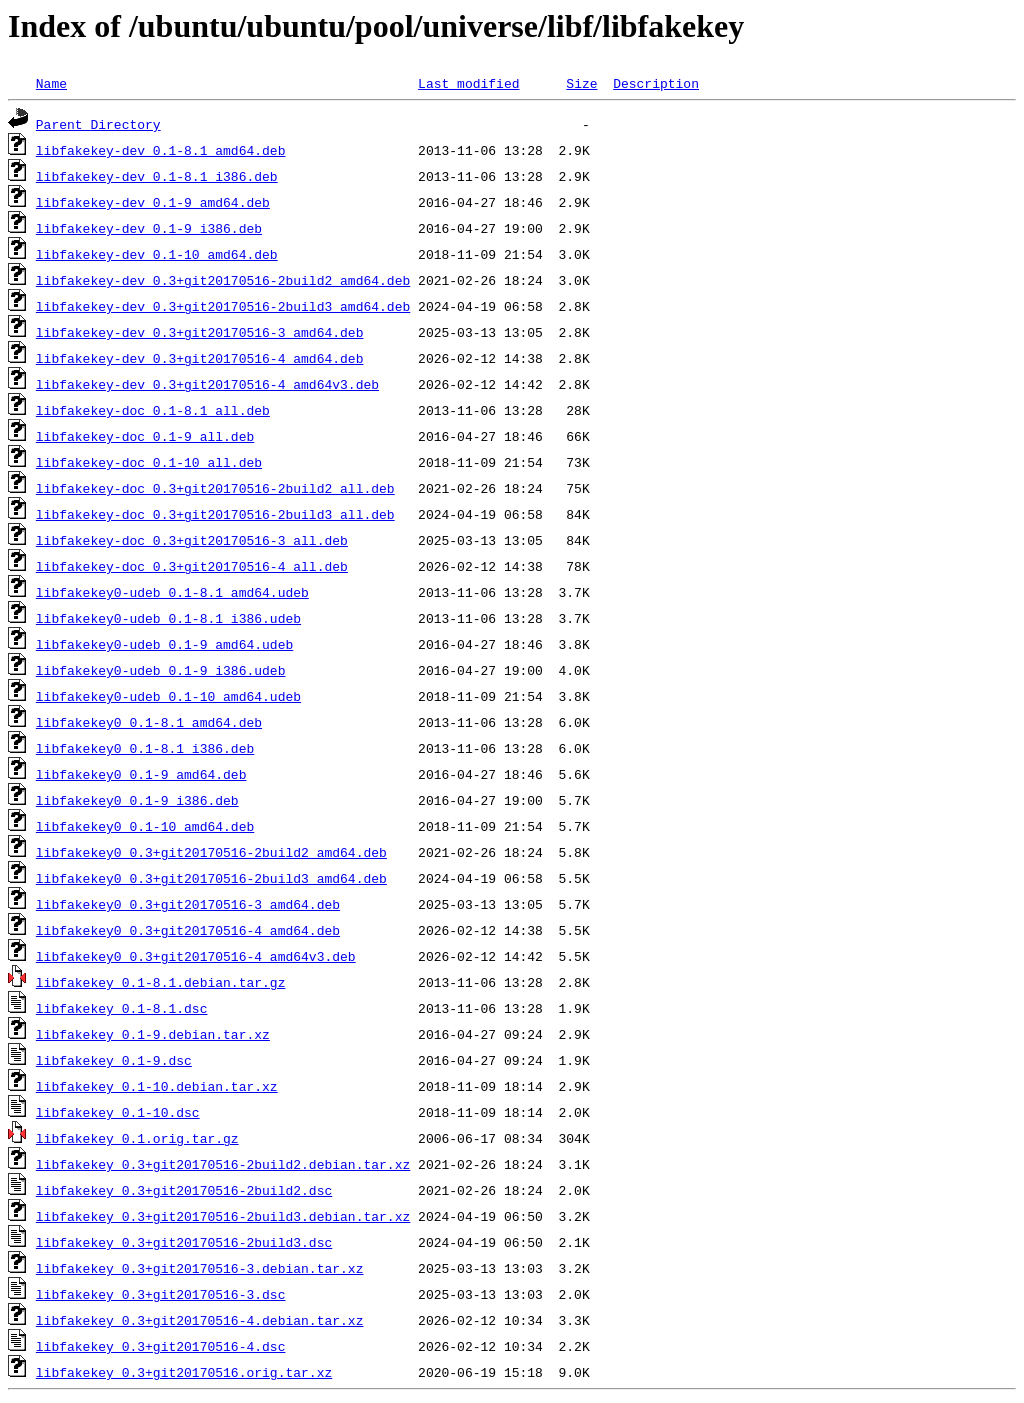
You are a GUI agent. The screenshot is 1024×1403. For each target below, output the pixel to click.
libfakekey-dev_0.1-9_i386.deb (149, 228)
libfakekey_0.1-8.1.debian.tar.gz (161, 982)
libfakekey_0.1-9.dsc (114, 1060)
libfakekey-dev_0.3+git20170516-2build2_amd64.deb (223, 280)
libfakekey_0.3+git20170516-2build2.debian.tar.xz (223, 1164)
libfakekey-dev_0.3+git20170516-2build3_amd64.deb (223, 306)
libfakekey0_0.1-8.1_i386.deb (145, 748)
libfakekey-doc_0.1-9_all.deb (145, 436)
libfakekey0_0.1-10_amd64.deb (145, 826)
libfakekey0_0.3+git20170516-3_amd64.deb (188, 904)
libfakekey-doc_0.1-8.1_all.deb (153, 410)
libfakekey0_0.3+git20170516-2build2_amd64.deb (211, 852)
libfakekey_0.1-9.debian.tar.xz (153, 1034)
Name (51, 83)
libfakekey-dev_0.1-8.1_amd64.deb (161, 150)
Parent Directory (98, 124)
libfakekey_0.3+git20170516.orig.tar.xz (184, 1372)
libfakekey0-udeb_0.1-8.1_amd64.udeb (172, 592)
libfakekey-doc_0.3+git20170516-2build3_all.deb (215, 514)
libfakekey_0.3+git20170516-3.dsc (161, 1294)
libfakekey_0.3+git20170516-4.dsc (161, 1346)
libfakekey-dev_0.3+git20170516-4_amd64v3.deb (207, 384)
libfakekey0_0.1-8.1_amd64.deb (149, 722)
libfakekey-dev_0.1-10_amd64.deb (157, 254)
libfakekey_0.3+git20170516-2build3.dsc (184, 1242)
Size (581, 83)
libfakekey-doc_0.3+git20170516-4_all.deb (192, 566)
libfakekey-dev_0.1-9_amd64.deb (153, 202)
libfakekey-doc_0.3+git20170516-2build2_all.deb (215, 488)
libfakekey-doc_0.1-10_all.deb (149, 462)
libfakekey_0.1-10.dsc (118, 1112)
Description (656, 83)
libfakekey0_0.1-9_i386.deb (137, 800)
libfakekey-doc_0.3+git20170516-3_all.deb (192, 540)
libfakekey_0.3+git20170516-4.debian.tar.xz (200, 1320)
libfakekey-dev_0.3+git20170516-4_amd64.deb (200, 358)
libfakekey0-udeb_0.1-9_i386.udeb (161, 670)
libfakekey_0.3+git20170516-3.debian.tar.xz (200, 1268)
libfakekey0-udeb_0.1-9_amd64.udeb (164, 644)
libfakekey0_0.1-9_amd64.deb (141, 774)
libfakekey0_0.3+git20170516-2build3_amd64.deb (211, 878)
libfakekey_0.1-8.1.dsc (122, 1008)
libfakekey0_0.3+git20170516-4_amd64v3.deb (196, 956)
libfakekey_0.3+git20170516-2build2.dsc (184, 1190)
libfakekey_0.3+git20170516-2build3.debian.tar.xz (223, 1216)
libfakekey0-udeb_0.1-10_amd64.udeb (168, 696)
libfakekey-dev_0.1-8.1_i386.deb (157, 176)
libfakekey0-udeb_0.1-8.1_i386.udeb (168, 618)
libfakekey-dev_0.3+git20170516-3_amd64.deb (200, 332)
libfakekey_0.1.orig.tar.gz (137, 1138)
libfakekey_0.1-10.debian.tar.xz (157, 1086)
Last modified (468, 83)
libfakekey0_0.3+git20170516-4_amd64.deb (188, 930)
